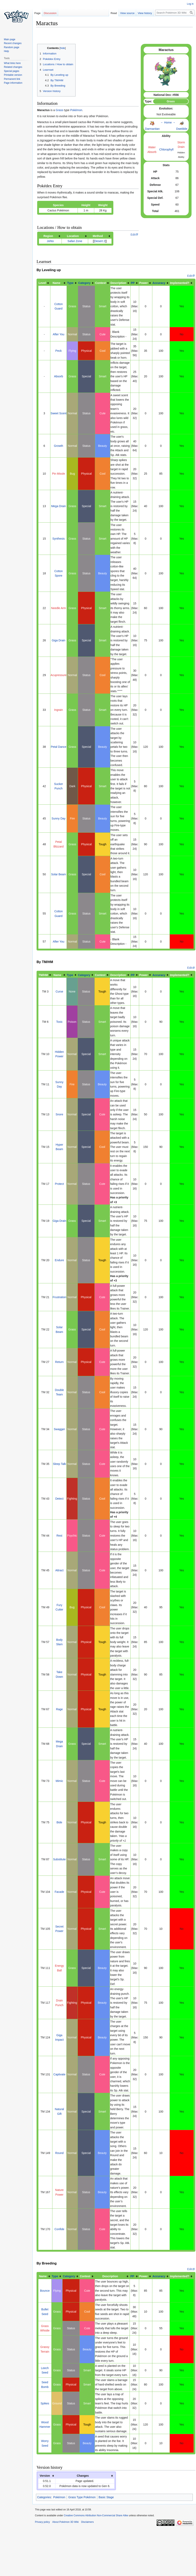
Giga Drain (58, 640)
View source (127, 13)
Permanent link (12, 79)
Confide (59, 2229)
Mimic (59, 1781)
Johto (50, 241)
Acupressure (59, 675)
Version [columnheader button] (45, 2475)
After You (58, 334)
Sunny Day (58, 818)
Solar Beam (58, 874)
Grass (59, 110)
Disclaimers (87, 2522)
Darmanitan (152, 128)
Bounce (45, 2290)
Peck (58, 350)
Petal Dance (58, 746)
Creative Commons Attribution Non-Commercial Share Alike (96, 2515)
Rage (59, 1709)
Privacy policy (42, 2522)
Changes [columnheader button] (83, 2475)
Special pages (11, 71)
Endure (59, 1260)
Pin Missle (58, 473)
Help (6, 51)
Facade (59, 1891)
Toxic (59, 1021)
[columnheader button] (50, 235)
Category (84, 283)
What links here (12, 63)
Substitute (59, 1859)
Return (59, 1362)
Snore (59, 1114)
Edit (133, 234)
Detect (59, 1498)
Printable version (13, 75)
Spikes (45, 2403)
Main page (9, 39)
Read (114, 13)
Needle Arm (58, 608)
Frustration (59, 1297)
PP (133, 283)
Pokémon (76, 110)
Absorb (58, 376)
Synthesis (58, 538)
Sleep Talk (59, 1464)
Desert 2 (99, 241)
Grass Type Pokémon (81, 2497)
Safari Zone (74, 241)
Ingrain (58, 709)
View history (145, 13)
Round (59, 2153)
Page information (13, 82)
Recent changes (13, 43)
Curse (59, 991)
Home (168, 122)
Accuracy (159, 283)
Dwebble (181, 128)
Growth (58, 445)
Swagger (59, 1429)
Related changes (13, 67)
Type (70, 283)
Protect (59, 1183)
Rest (59, 1535)
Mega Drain (58, 506)
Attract (59, 1570)
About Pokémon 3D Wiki (65, 2522)
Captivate (59, 2074)
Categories (44, 2497)
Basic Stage (106, 2497)
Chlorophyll (166, 149)
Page (37, 13)
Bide (59, 1822)
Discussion (50, 13)
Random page (11, 47)
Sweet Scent (59, 413)
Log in (190, 3)
